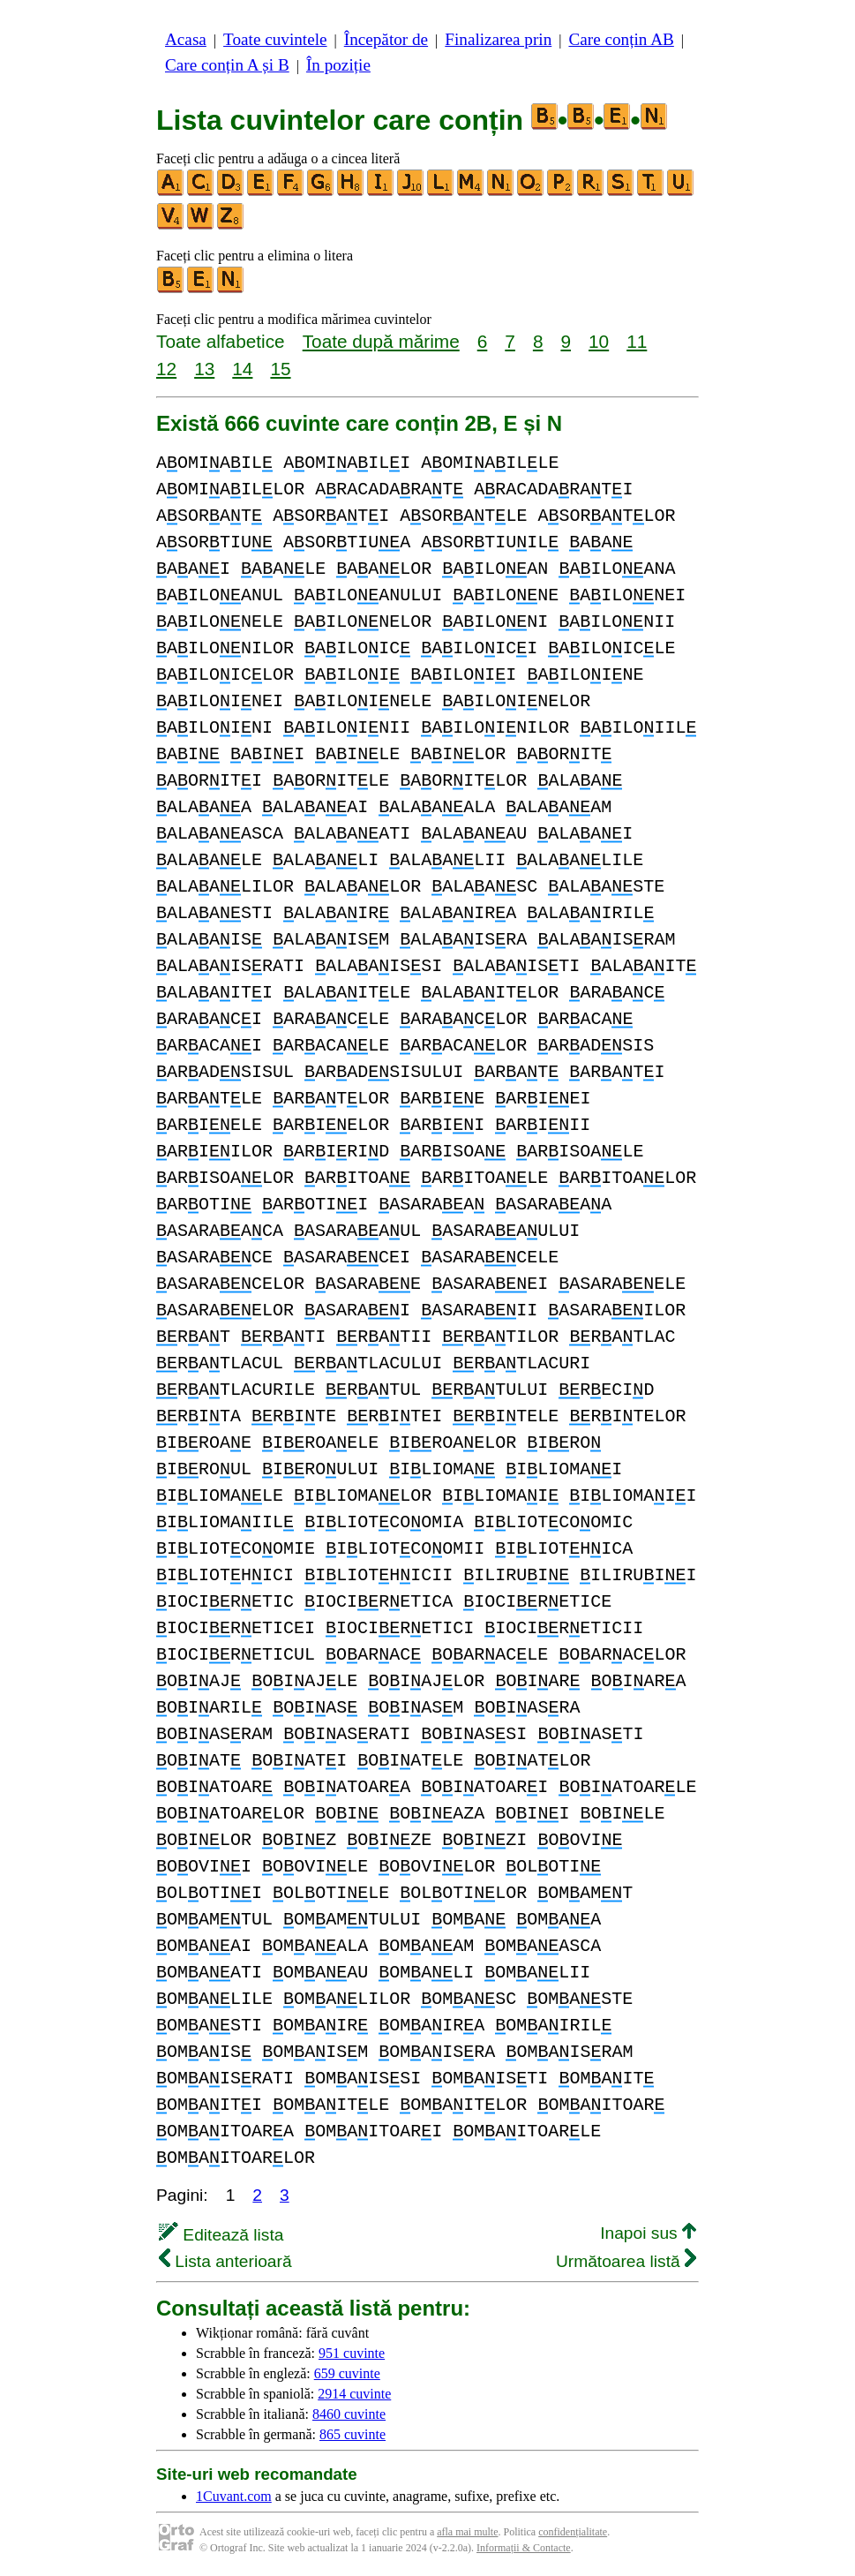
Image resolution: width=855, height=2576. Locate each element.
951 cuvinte (352, 2353)
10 (599, 341)
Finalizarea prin (498, 39)
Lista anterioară (225, 2261)
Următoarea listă (626, 2261)
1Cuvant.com (234, 2496)
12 (166, 368)
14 (242, 368)
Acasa (185, 39)
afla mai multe (467, 2532)
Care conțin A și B (227, 65)
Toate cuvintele (274, 39)
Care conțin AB (620, 39)
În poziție (338, 65)
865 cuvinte (352, 2434)
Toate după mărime (381, 341)
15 (280, 368)
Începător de (386, 39)
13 (204, 368)
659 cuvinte (347, 2373)
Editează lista (221, 2235)
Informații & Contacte (523, 2548)
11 (636, 341)
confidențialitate (572, 2532)
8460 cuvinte (349, 2414)
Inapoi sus (648, 2233)
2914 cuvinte (354, 2393)
